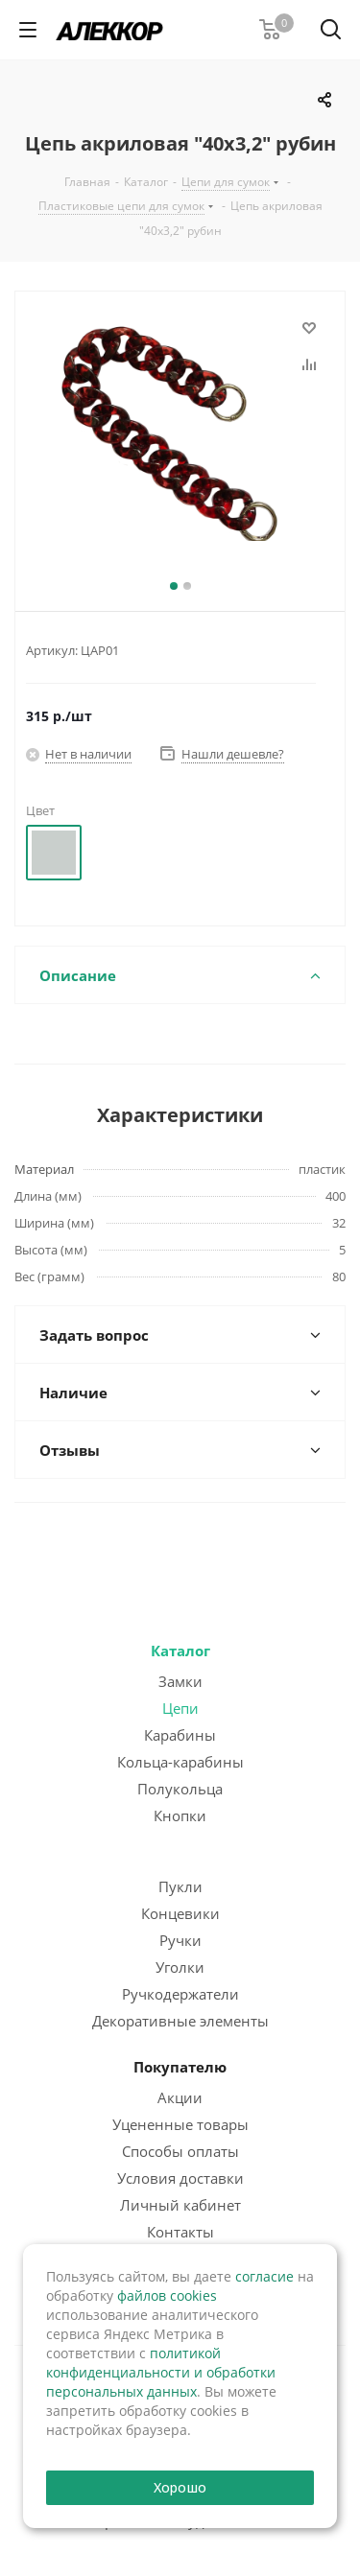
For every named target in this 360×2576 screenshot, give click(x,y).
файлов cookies (167, 2295)
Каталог (180, 1650)
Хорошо (180, 2487)
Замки (180, 1681)
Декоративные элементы (180, 2020)
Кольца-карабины (180, 1761)
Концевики (180, 1913)
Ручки (180, 1940)
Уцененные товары (180, 2124)
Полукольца (180, 1788)
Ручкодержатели (180, 1993)
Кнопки (180, 1815)
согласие (264, 2276)
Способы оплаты (180, 2151)
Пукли (180, 1886)
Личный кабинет (180, 2204)
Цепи (180, 1708)
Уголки (180, 1967)
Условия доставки (180, 2178)
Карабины (180, 1735)
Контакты (180, 2231)
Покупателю (180, 2066)
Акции (180, 2097)
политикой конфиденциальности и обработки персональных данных (161, 2372)
